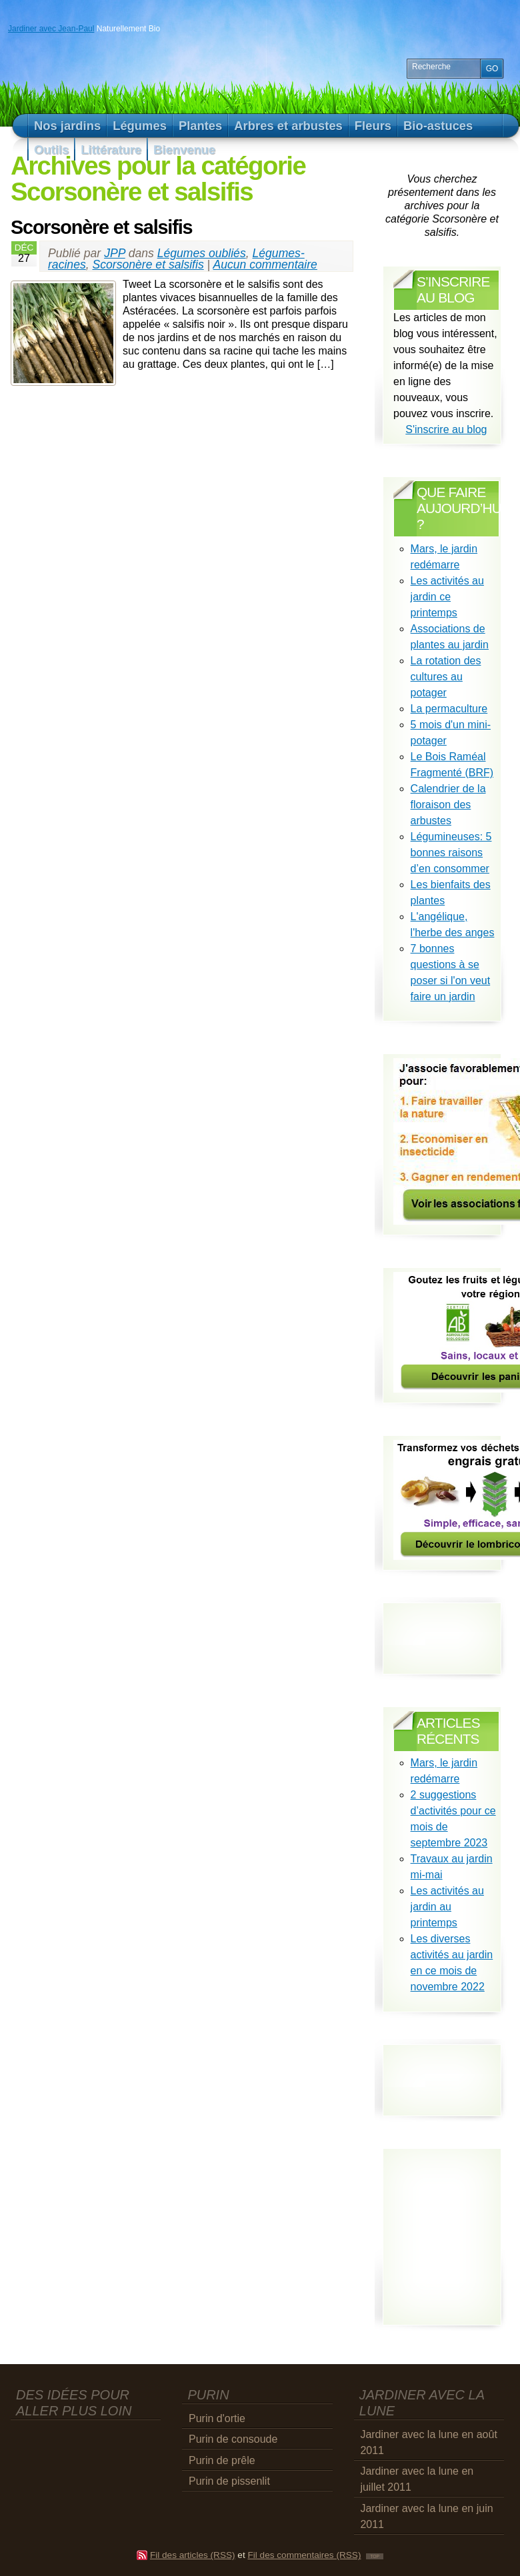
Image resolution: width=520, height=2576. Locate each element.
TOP (374, 2556)
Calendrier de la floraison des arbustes (448, 804)
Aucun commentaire (265, 264)
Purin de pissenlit (229, 2481)
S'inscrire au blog (446, 429)
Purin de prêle (222, 2460)
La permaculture (449, 708)
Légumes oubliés (201, 253)
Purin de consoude (233, 2439)
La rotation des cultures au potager (446, 676)
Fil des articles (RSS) (192, 2555)
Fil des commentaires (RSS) (304, 2555)
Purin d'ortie (217, 2418)
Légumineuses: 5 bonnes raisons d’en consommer (451, 852)
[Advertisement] (89, 2443)
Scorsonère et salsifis (101, 227)
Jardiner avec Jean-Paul (51, 28)
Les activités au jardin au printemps (447, 1906)
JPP (114, 253)
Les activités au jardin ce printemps (447, 596)
